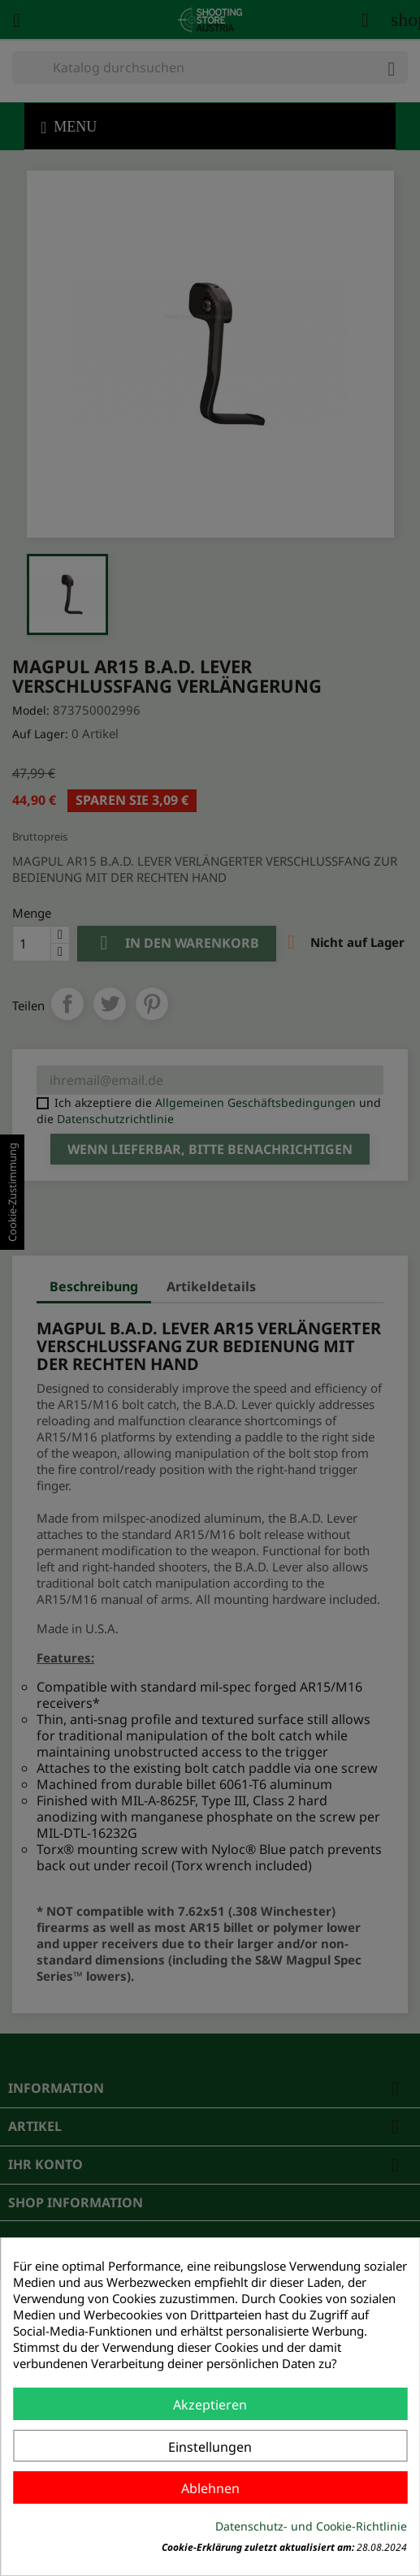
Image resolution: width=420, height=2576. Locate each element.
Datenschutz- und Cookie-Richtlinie (311, 2526)
